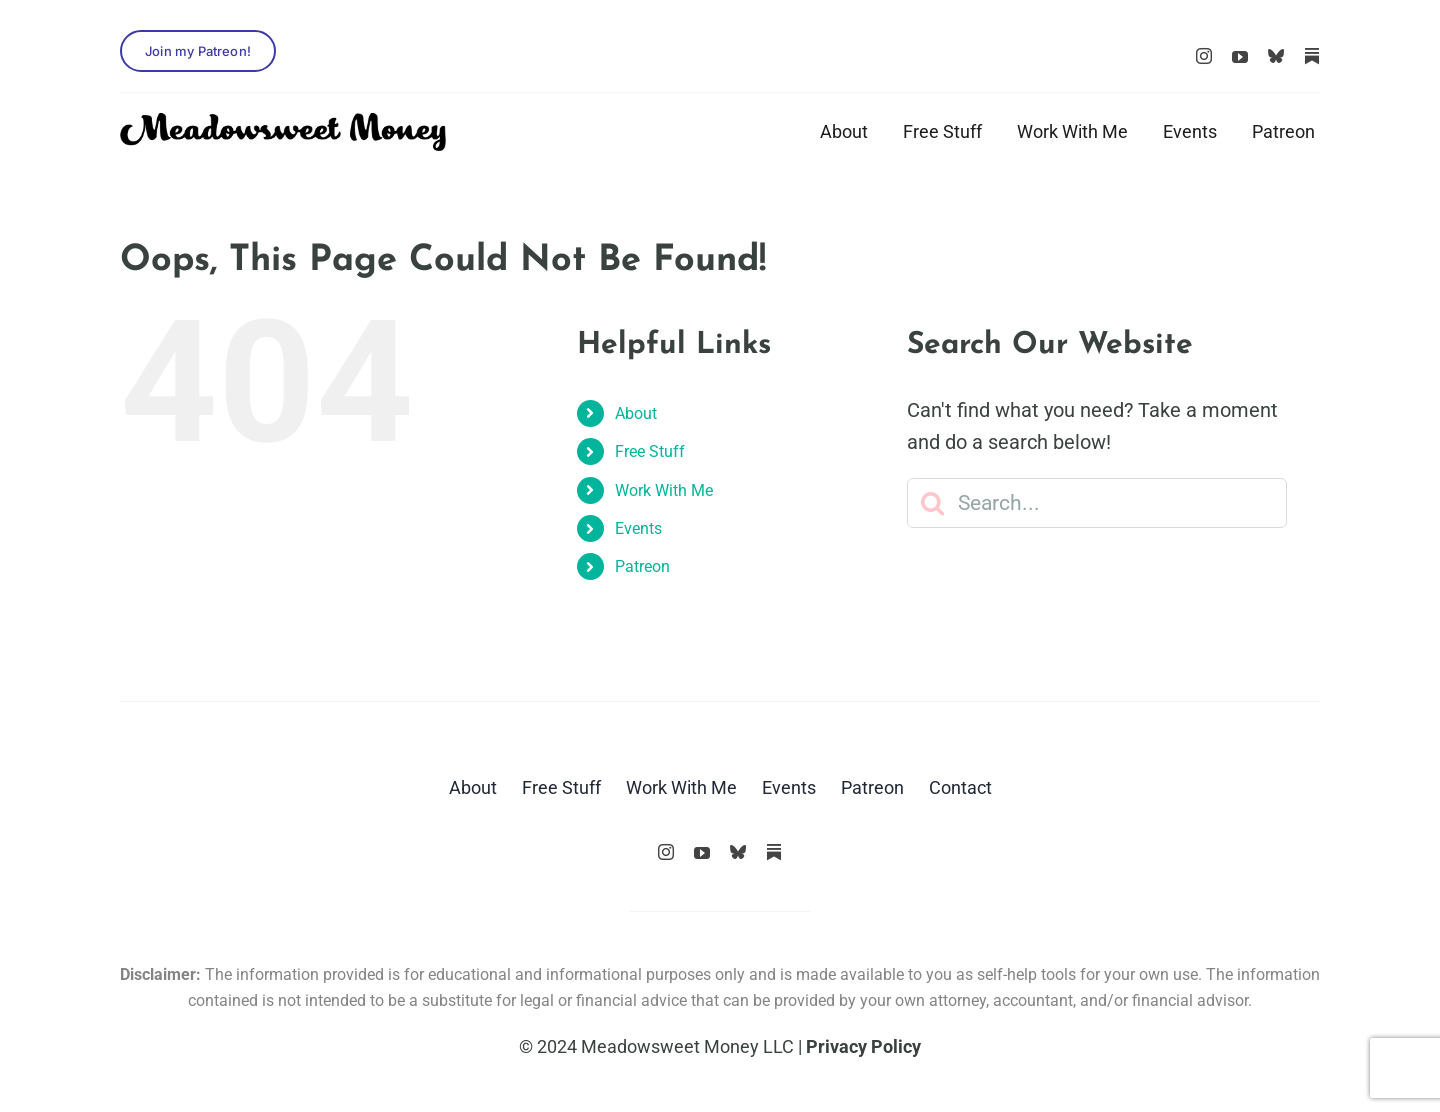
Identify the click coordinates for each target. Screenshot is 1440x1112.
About (636, 413)
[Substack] (1312, 56)
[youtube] (1240, 57)
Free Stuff (650, 451)
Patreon (642, 566)
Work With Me (664, 490)
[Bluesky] (1276, 56)
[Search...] (1097, 503)
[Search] (932, 503)
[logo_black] (283, 123)
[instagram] (1204, 56)
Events (638, 528)
